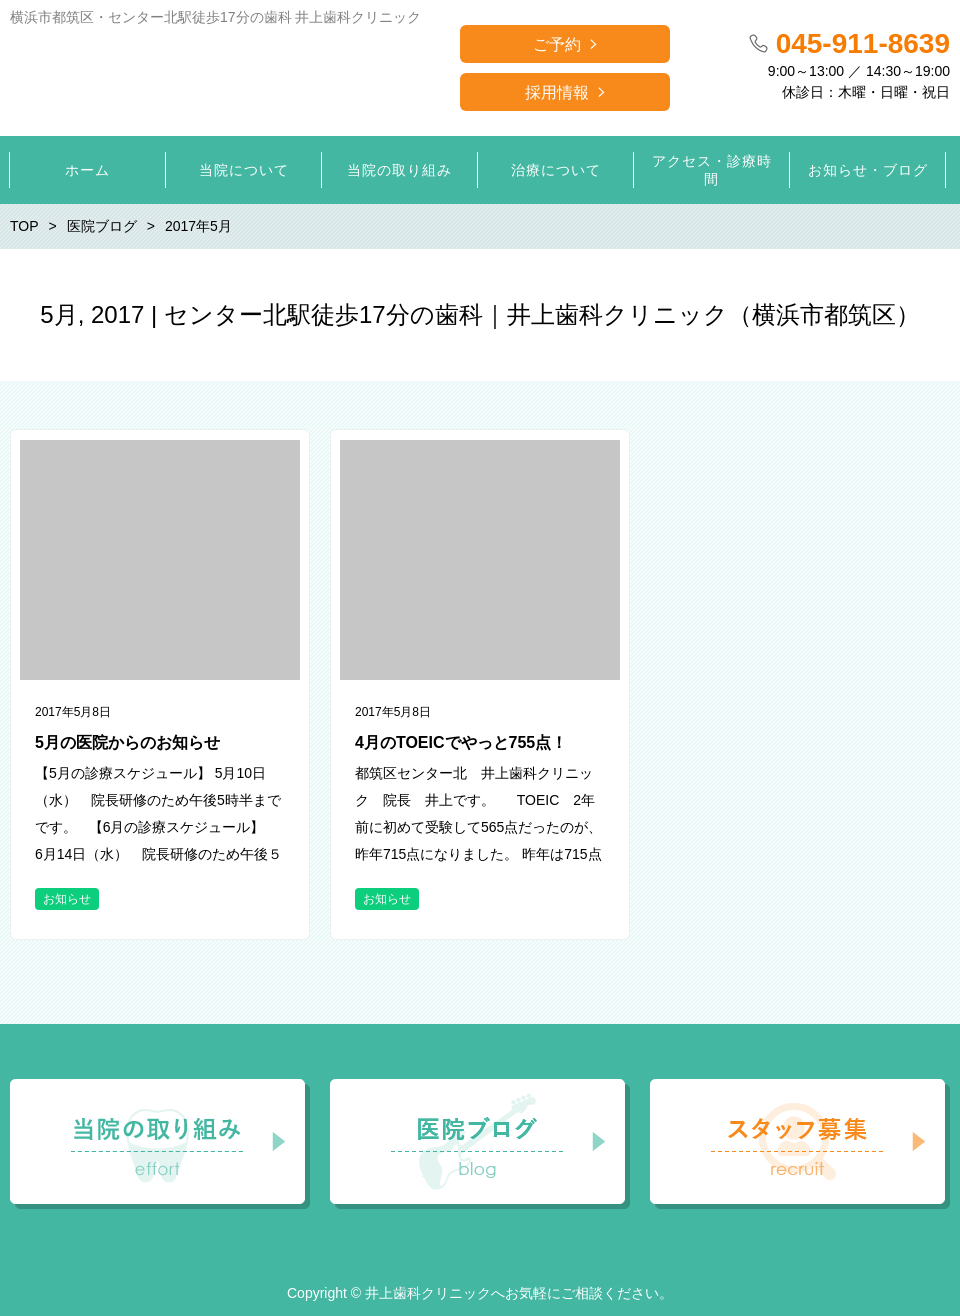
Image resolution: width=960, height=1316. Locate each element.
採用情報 (557, 92)
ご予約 (557, 44)
